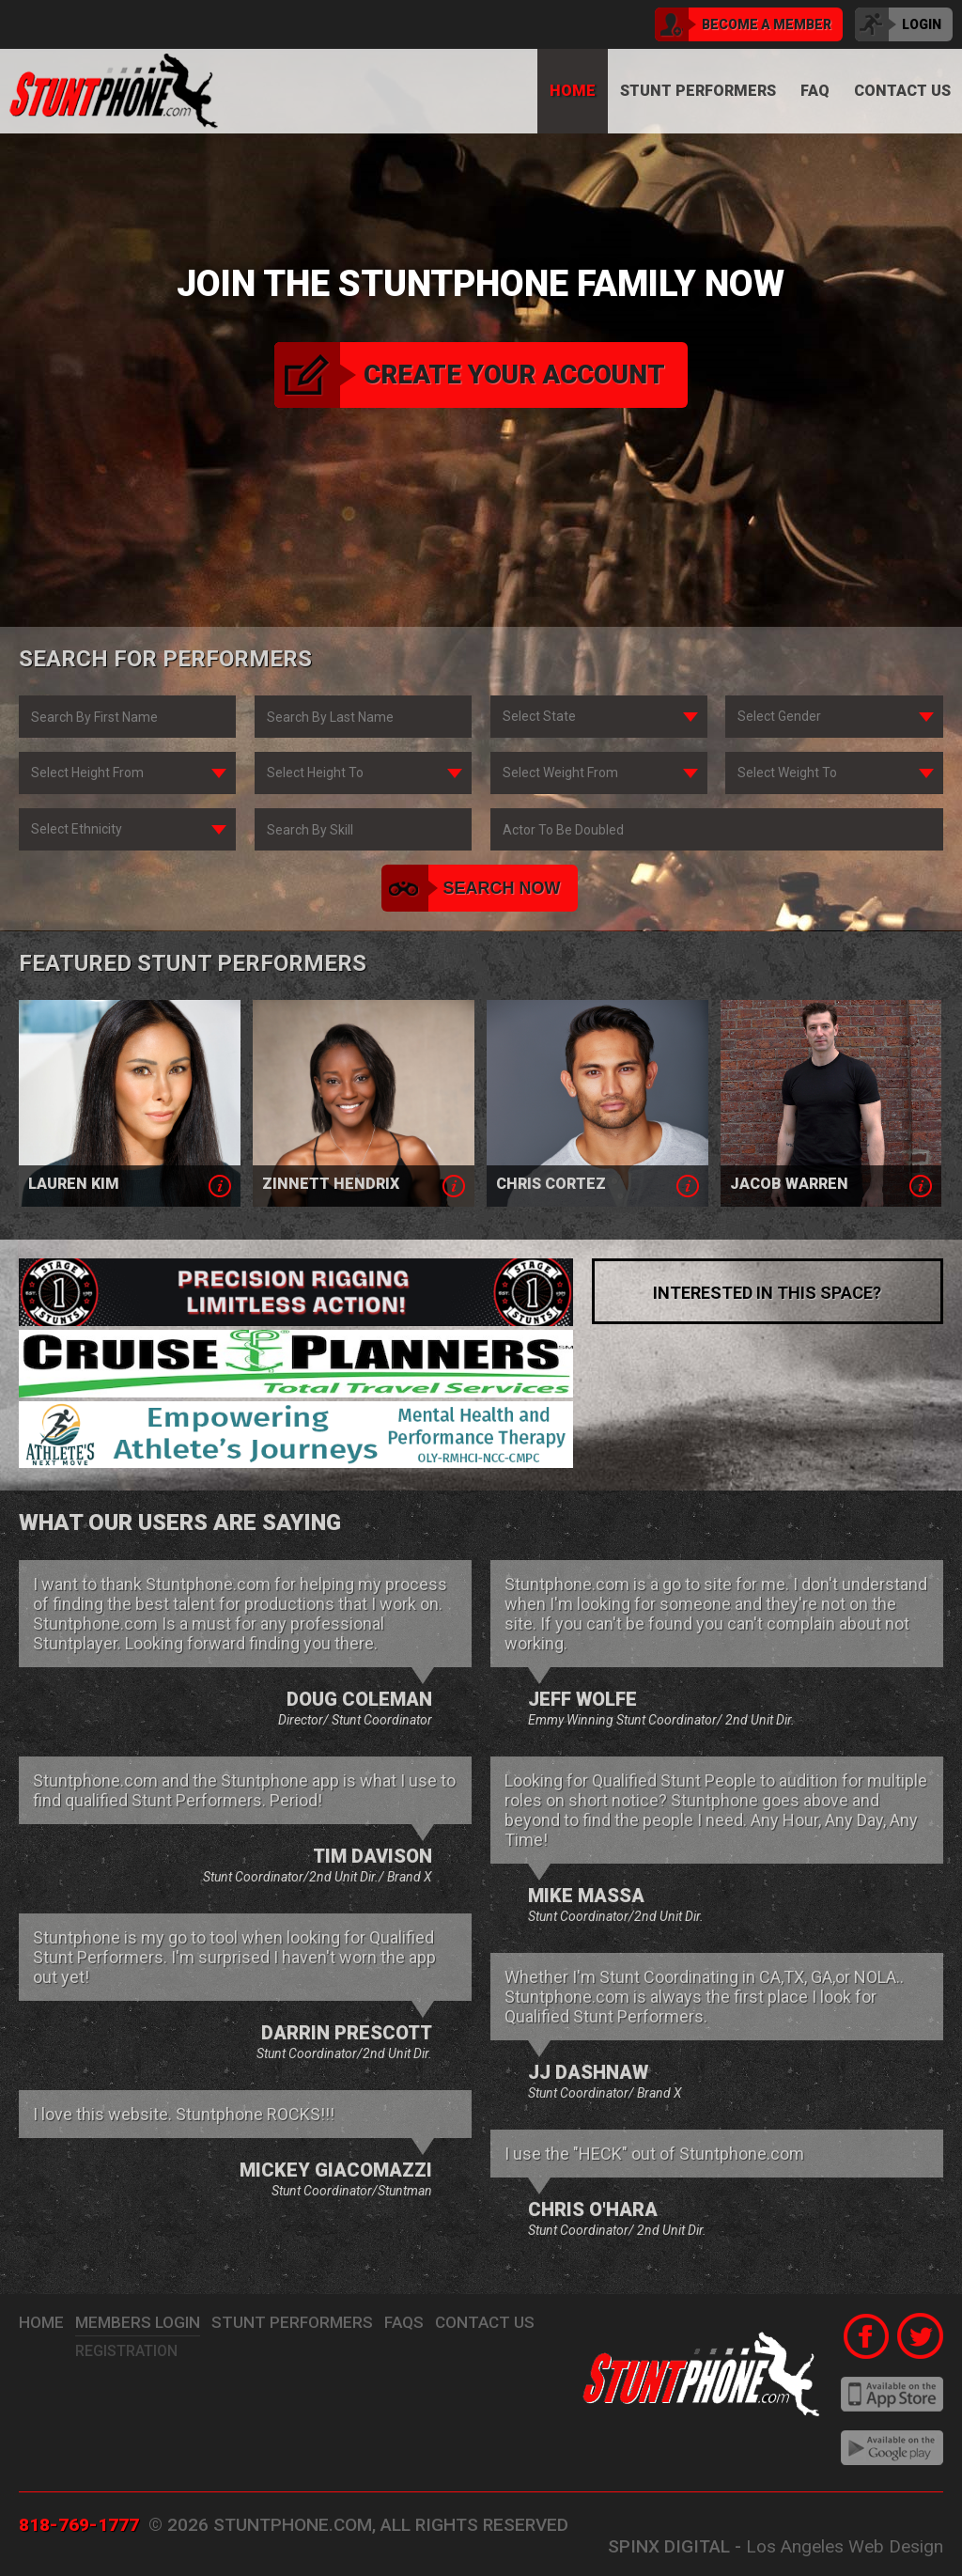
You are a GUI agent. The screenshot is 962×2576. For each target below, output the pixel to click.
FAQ (815, 91)
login (898, 24)
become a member (743, 24)
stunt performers (292, 2322)
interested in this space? (767, 1293)
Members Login (137, 2322)
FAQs (404, 2322)
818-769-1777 (79, 2525)
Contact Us (485, 2322)
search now (473, 888)
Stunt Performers (698, 91)
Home (573, 91)
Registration (126, 2351)
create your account (469, 375)
